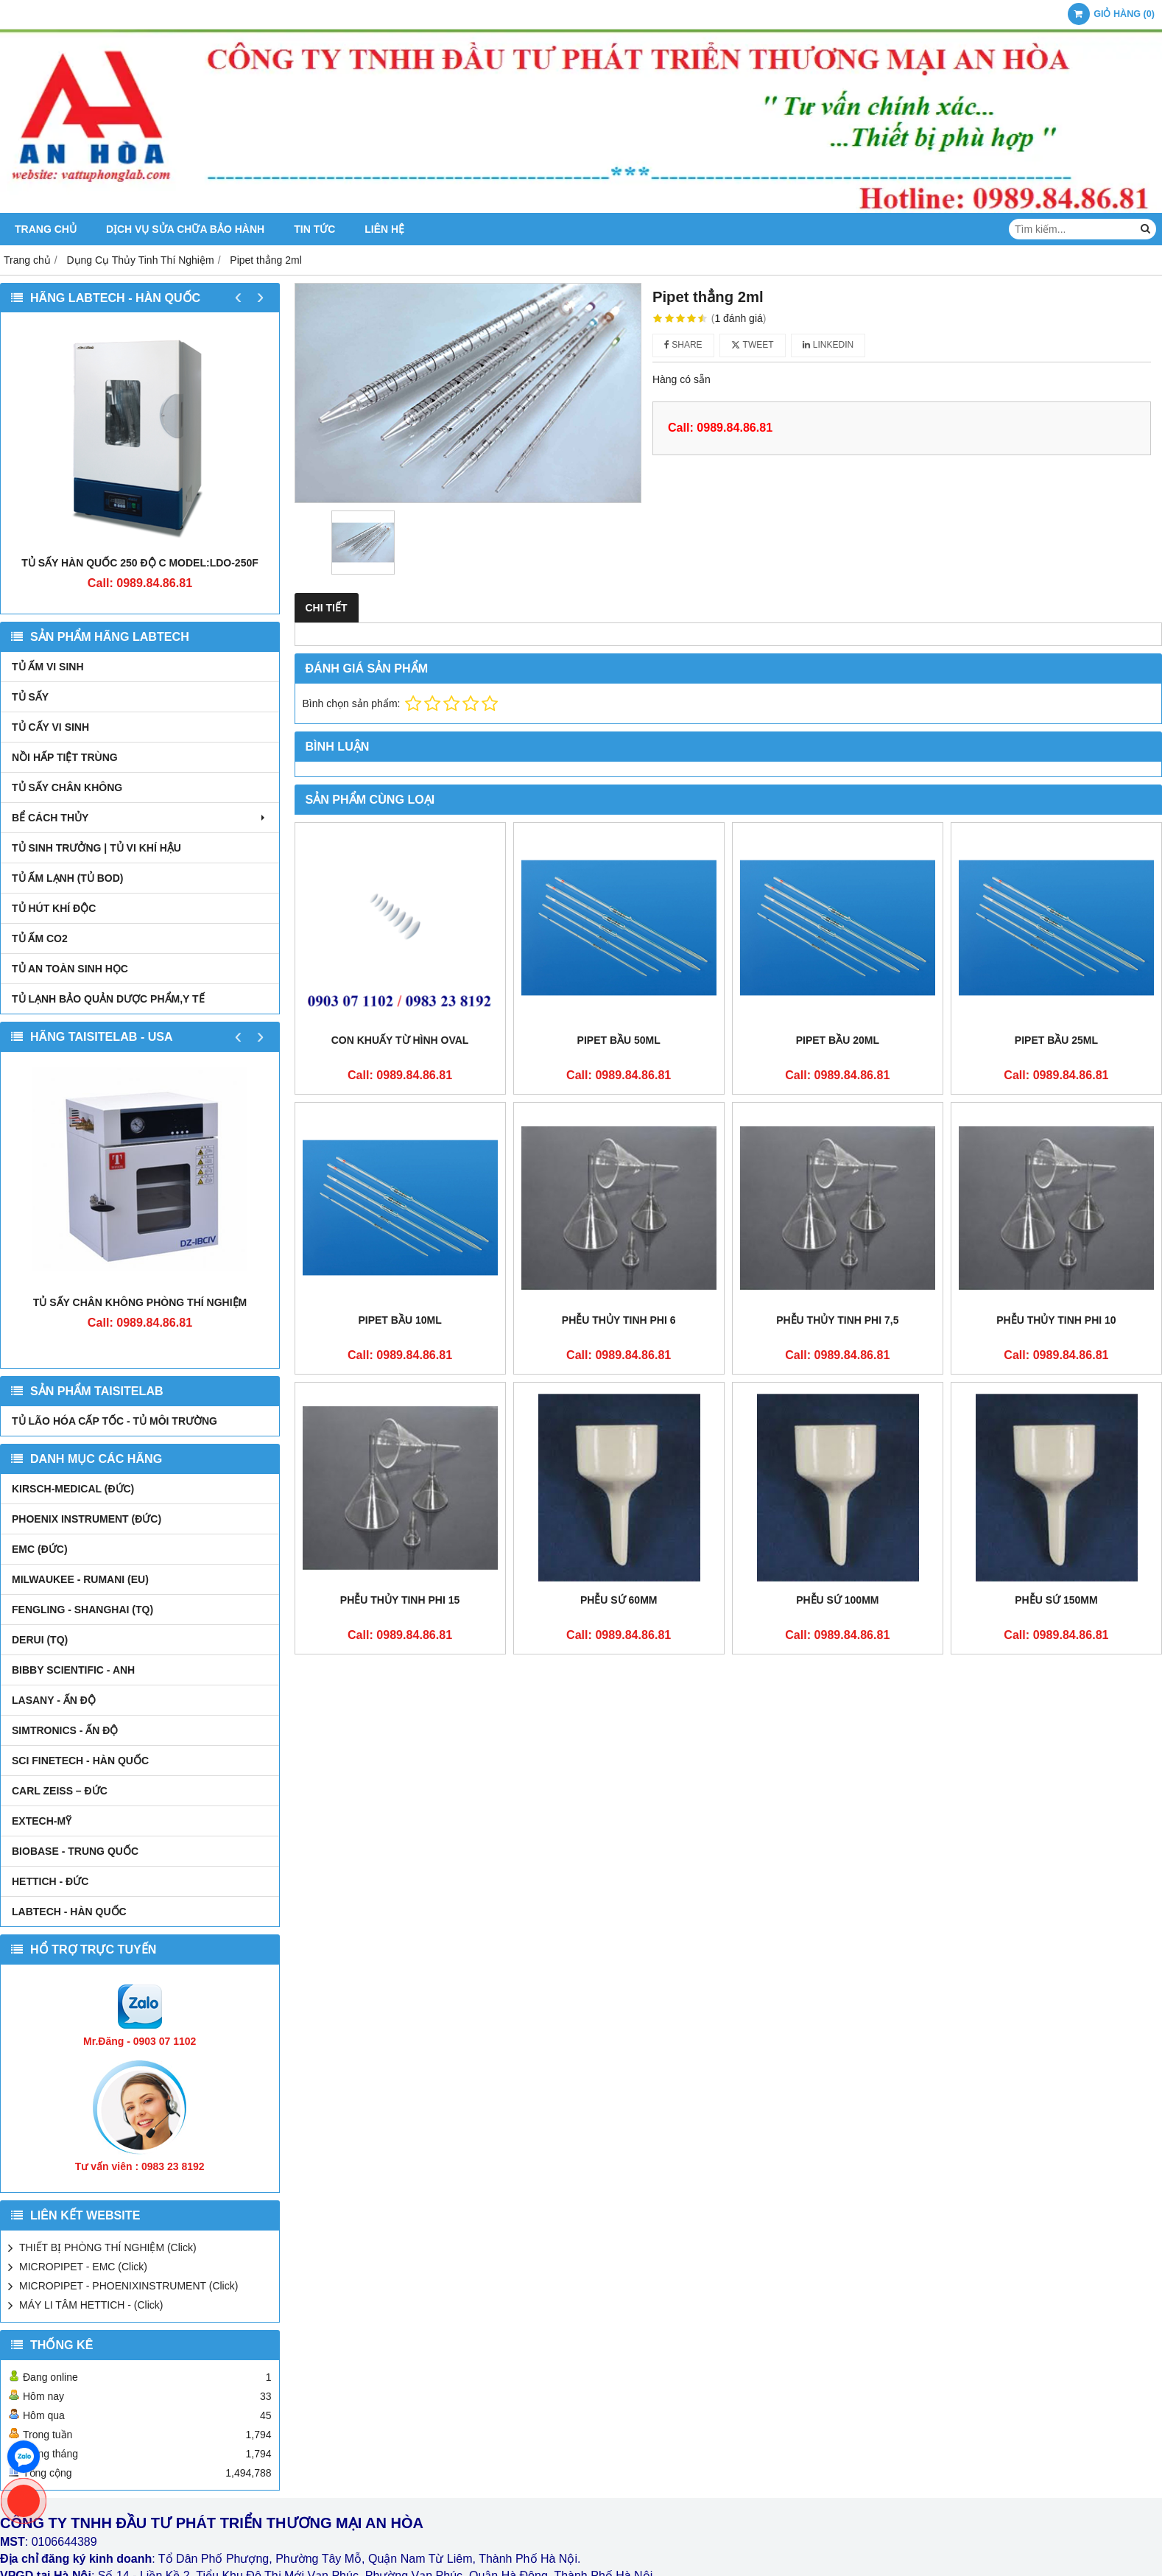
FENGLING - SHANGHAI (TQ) (82, 1609)
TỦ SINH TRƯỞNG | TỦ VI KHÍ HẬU (96, 848)
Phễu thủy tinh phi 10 (1056, 1320)
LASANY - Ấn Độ (54, 1700)
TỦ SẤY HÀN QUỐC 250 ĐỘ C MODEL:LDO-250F (139, 563)
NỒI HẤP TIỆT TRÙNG (65, 757)
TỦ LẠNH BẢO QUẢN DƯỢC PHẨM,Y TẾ (108, 999)
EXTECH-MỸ (41, 1821)
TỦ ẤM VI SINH (48, 667)
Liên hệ (384, 229)
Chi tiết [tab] (327, 608)
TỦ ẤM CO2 (40, 938)
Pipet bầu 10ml (399, 1320)
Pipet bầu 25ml (1056, 1040)
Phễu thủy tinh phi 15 (399, 1600)
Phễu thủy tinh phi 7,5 (837, 1320)
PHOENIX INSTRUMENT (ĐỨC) (86, 1519)
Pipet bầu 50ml (619, 1040)
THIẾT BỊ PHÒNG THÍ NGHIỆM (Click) (108, 2247)
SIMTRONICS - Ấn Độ (65, 1730)
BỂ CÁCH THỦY (140, 818)
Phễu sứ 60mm (619, 1405)
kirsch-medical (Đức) (73, 1489)
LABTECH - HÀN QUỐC (69, 1911)
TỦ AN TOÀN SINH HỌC (70, 969)
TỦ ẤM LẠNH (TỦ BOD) (68, 878)
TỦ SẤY (30, 697)
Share (683, 345)
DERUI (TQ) (40, 1640)
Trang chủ (46, 229)
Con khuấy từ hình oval (400, 1040)
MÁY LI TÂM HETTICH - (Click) (91, 2305)
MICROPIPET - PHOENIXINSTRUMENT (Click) (128, 2286)
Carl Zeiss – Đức (60, 1791)
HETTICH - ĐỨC (50, 1881)
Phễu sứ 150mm (1056, 1405)
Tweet (752, 345)
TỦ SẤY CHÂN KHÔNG (67, 787)
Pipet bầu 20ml (837, 1040)
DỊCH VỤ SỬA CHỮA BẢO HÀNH (185, 229)
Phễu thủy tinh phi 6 (619, 1320)
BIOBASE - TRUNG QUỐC (75, 1851)
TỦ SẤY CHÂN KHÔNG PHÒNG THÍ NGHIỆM (140, 1302)
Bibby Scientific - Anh (73, 1670)
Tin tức (314, 229)
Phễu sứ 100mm (837, 1405)
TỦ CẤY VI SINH (50, 727)
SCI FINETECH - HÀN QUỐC (80, 1760)
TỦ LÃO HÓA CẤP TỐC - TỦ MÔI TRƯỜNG (114, 1421)
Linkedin (828, 345)
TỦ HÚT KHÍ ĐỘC (54, 908)
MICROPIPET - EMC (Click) (83, 2267)
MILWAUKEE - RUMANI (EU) (80, 1579)
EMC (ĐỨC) (40, 1549)
